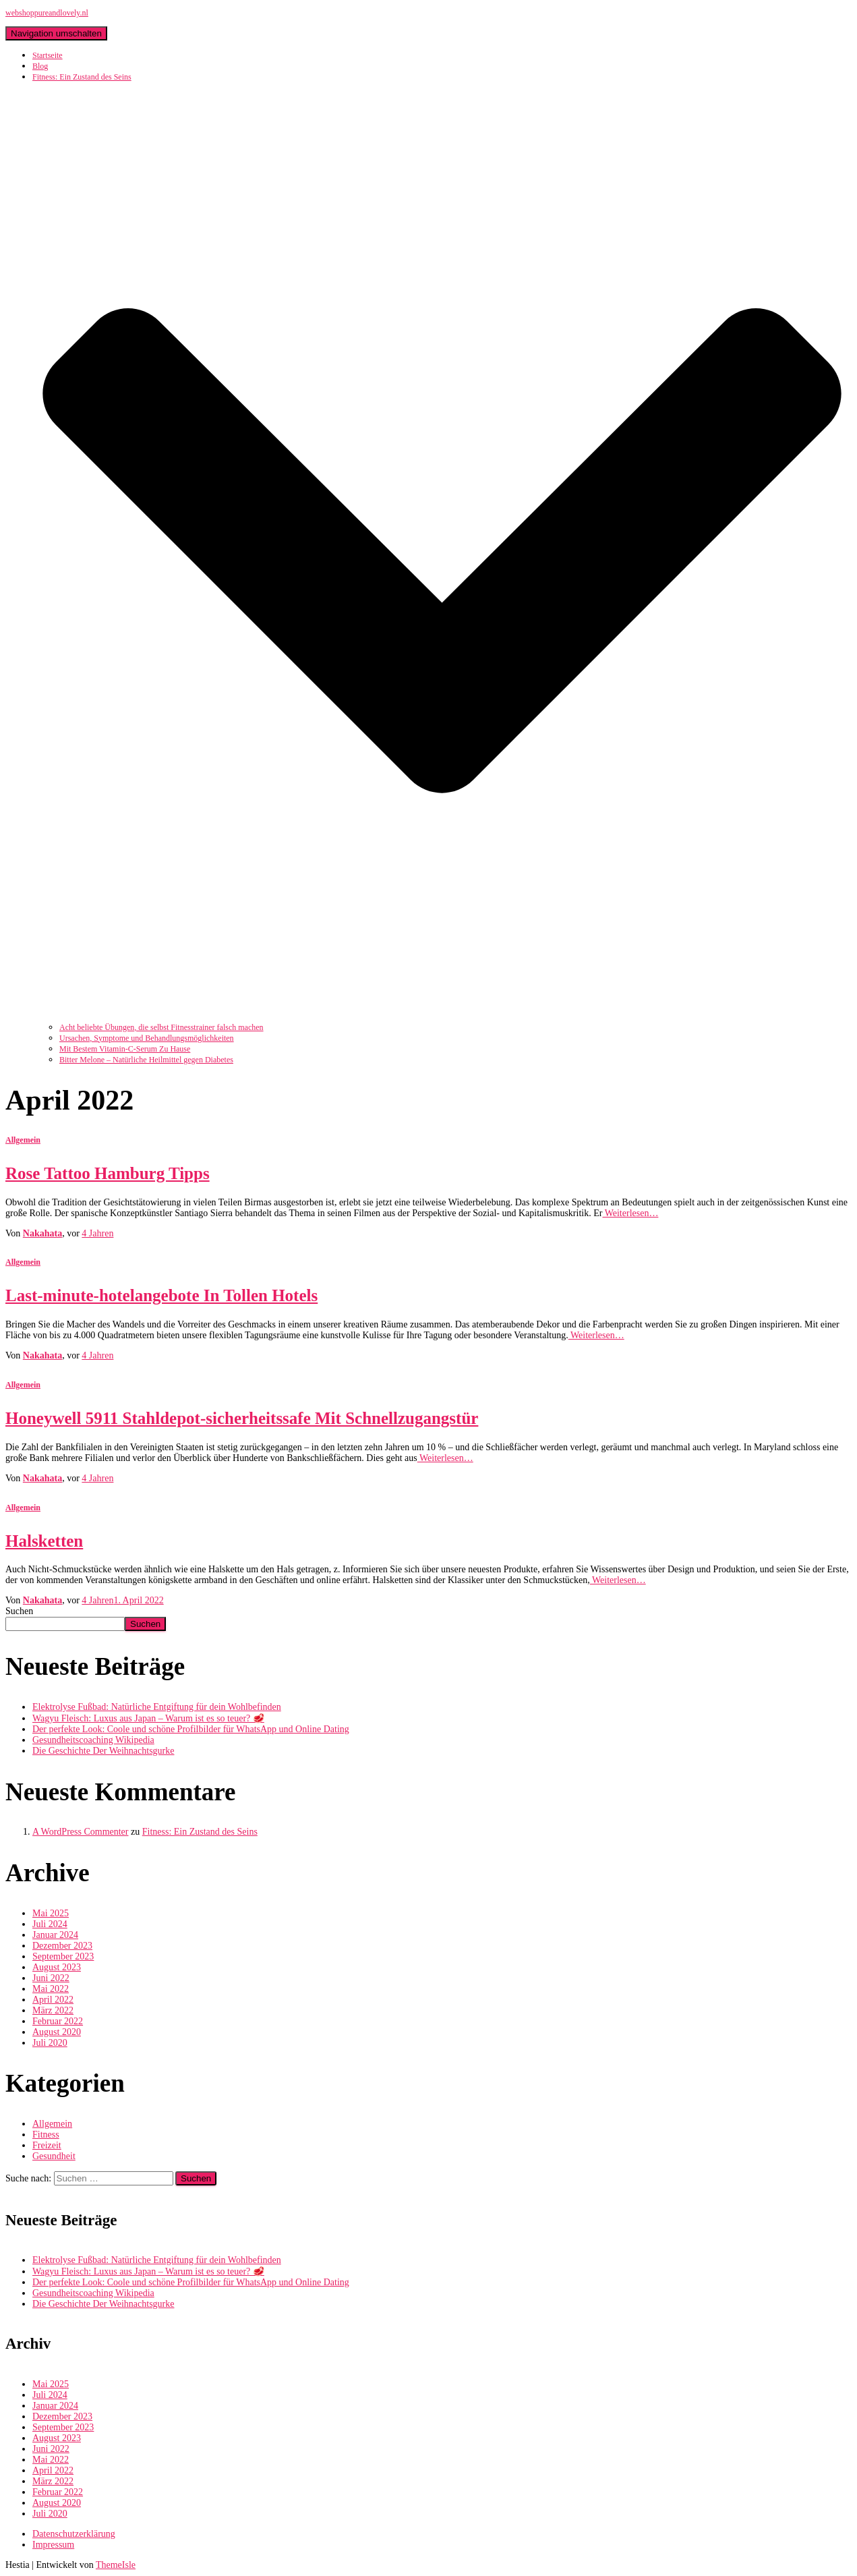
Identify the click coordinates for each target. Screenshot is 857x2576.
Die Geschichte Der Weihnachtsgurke (103, 1751)
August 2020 (56, 2032)
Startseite (47, 55)
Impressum (53, 2545)
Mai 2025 (50, 1913)
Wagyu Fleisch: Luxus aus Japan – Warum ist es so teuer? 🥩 (148, 1718)
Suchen (19, 1611)
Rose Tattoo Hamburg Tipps (107, 1173)
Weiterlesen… (630, 1213)
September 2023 (63, 1956)
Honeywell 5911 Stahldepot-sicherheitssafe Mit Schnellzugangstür (241, 1418)
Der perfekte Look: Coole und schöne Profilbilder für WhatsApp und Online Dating (190, 1729)
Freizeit (46, 2145)
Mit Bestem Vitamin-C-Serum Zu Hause (124, 1049)
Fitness (45, 2134)
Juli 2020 (49, 2043)
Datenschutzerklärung (73, 2534)
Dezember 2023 (62, 1946)
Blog (40, 66)
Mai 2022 (50, 1989)
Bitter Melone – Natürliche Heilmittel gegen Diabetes (146, 1059)
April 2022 (52, 2000)
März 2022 (52, 2010)
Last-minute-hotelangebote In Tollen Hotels (161, 1295)
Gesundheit (54, 2156)
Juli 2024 (49, 1924)
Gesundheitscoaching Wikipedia (93, 1740)
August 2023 (56, 1967)
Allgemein (22, 1140)
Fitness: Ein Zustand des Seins (200, 1832)
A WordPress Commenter (80, 1832)
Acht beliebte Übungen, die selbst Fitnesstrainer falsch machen (161, 1027)
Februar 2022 (57, 2021)
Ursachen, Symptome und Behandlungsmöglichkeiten (146, 1038)
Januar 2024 (55, 1935)
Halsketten (44, 1541)
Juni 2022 (50, 1978)
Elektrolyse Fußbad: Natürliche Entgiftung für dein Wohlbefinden (156, 1707)
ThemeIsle (116, 2565)
